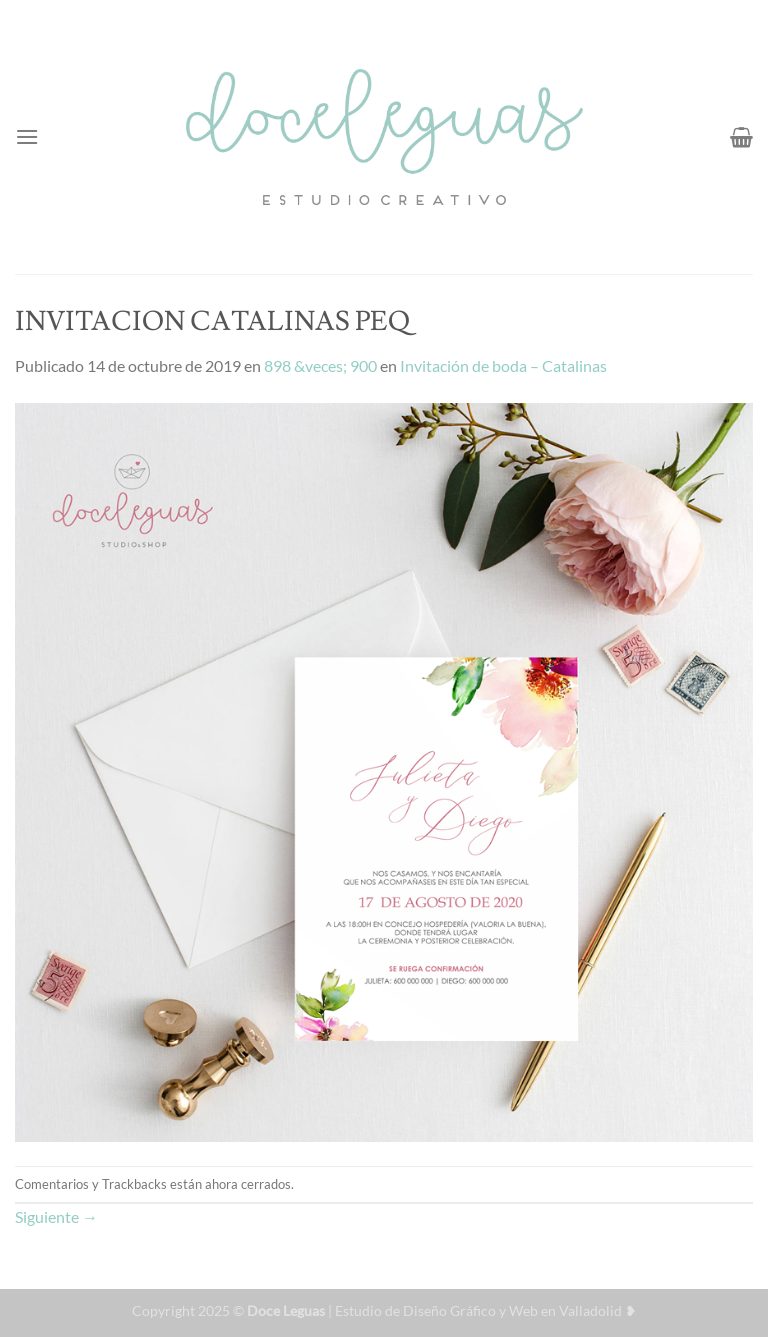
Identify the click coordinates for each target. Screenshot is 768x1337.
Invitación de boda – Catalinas (503, 365)
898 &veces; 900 (320, 365)
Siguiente (56, 1216)
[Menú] (27, 136)
